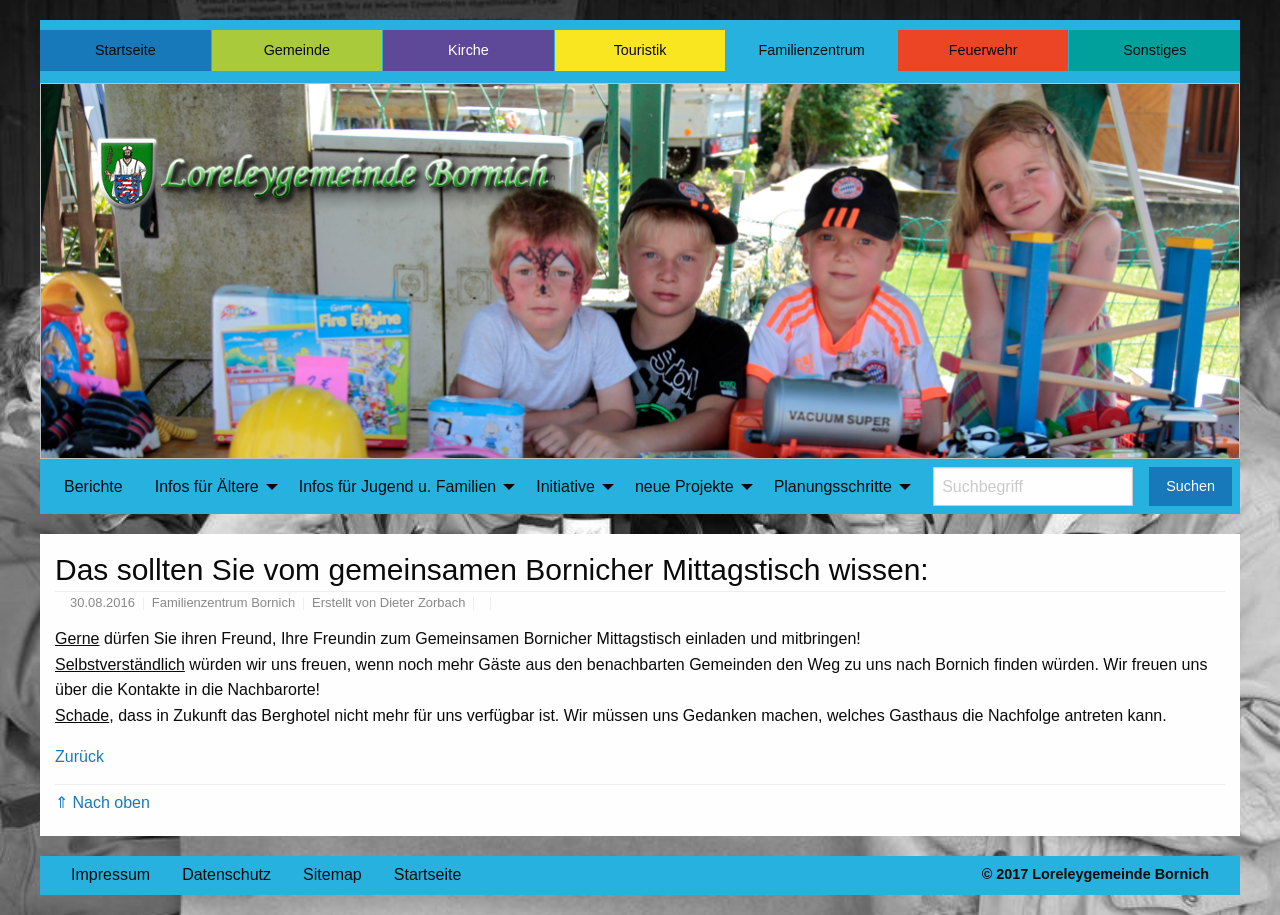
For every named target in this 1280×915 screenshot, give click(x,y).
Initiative (565, 486)
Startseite (125, 50)
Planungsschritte (833, 486)
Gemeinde (297, 50)
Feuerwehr (983, 50)
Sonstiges (1154, 50)
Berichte (93, 486)
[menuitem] (93, 487)
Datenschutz (226, 874)
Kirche (468, 50)
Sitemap (332, 874)
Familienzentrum (811, 50)
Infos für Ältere (207, 486)
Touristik (640, 50)
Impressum (110, 874)
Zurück (79, 756)
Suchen (1190, 486)
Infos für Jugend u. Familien (397, 486)
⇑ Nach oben (102, 802)
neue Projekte (684, 486)
